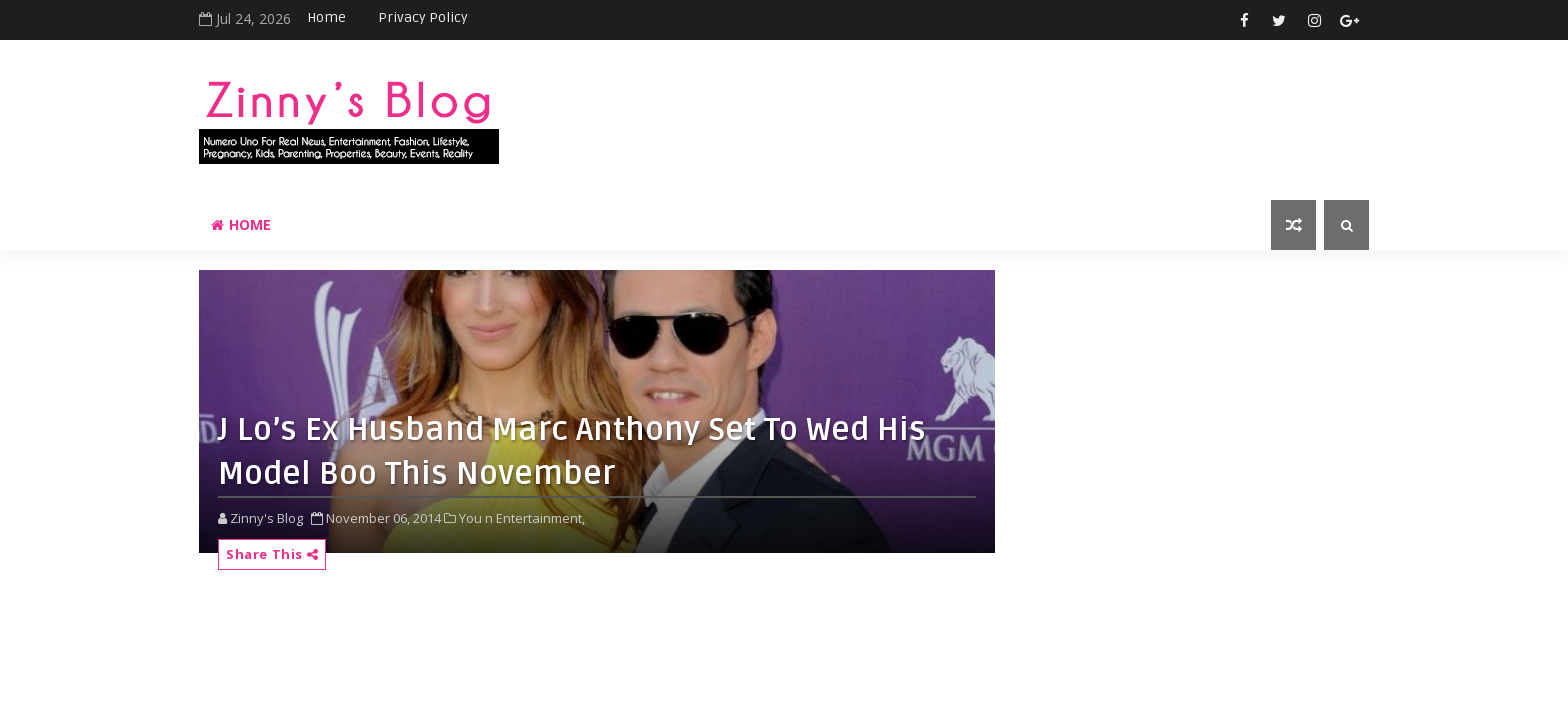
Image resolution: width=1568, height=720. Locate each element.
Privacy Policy (423, 17)
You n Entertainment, (522, 518)
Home (326, 17)
